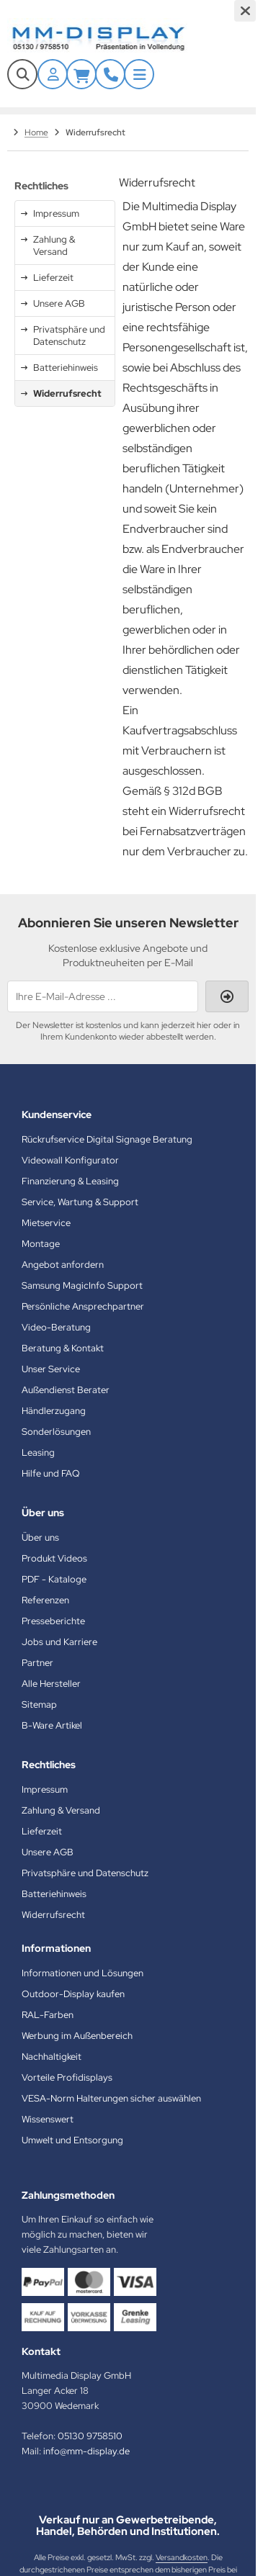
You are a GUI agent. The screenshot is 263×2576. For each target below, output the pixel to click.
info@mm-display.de (86, 2451)
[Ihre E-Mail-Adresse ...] (102, 996)
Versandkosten (182, 2557)
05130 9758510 (90, 2436)
